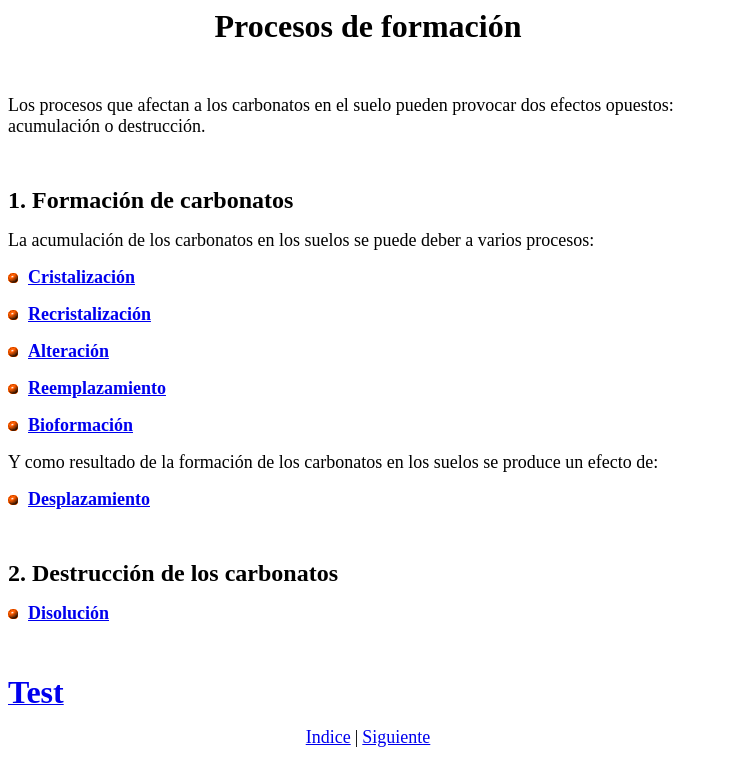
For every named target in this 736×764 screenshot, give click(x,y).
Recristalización (89, 314)
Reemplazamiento (97, 388)
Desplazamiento (89, 499)
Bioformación (80, 425)
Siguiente (396, 737)
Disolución (68, 613)
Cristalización (81, 277)
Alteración (68, 351)
